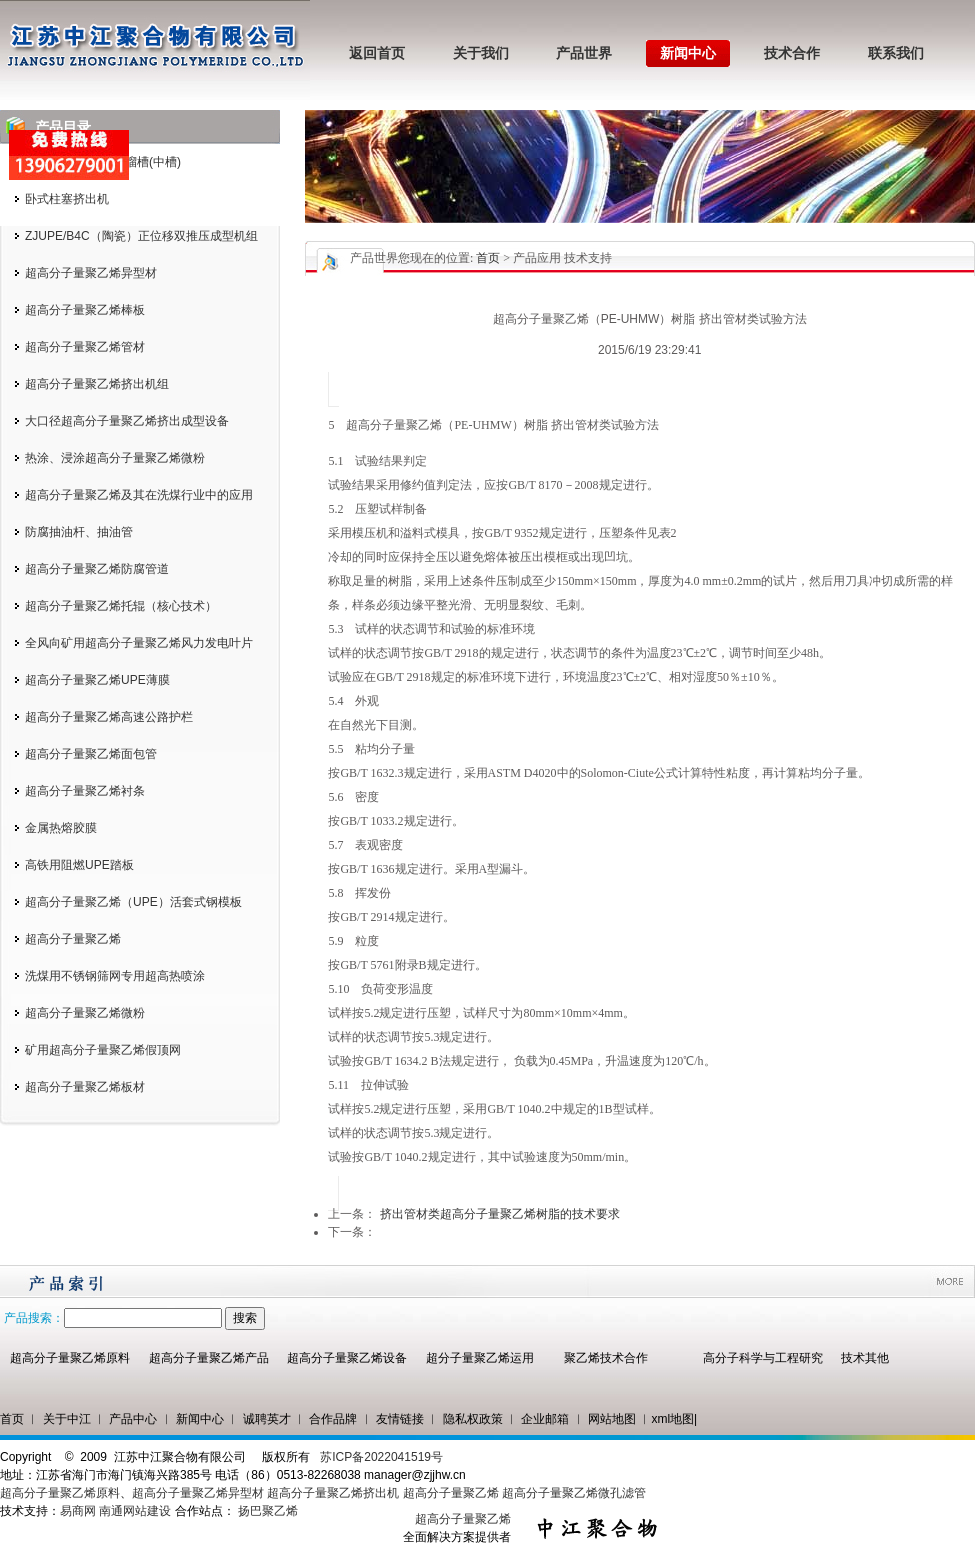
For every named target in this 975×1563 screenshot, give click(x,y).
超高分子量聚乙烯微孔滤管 (574, 1493)
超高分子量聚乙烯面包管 (91, 754)
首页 (488, 258)
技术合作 (792, 53)
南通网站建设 (135, 1511)
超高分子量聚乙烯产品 (209, 1358)
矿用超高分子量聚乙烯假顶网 (103, 1050)
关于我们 (481, 53)
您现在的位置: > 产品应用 (479, 258)
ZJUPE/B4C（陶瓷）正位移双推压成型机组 (141, 236)
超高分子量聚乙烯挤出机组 (97, 384)
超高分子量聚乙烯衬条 (85, 791)
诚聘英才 (267, 1419)
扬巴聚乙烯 (268, 1511)
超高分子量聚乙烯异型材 (91, 273)
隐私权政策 (473, 1419)
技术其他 (865, 1358)
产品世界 (584, 53)
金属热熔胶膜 (61, 828)
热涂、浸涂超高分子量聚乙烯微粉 (115, 458)
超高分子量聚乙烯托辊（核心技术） (121, 606)
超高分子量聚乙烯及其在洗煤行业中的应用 (139, 495)
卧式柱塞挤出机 (67, 199)
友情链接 (400, 1419)
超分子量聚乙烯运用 (480, 1358)
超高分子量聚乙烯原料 (70, 1358)
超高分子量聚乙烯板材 (85, 1087)
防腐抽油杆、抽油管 (79, 532)
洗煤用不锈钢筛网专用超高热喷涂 (115, 976)
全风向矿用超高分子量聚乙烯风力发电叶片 (139, 643)
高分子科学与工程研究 (763, 1358)
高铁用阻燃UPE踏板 (79, 865)
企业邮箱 (545, 1419)
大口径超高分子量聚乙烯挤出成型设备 (127, 421)
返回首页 (377, 53)
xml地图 (672, 1419)
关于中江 (67, 1419)
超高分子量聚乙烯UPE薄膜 (97, 680)
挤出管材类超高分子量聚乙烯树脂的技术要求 (500, 1214)
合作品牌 (333, 1419)
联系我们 (896, 53)
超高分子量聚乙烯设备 (347, 1358)
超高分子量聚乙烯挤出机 (334, 1493)
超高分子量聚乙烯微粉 (85, 1013)
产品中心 (133, 1419)
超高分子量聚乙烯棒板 (85, 310)
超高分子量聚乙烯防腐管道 (97, 569)
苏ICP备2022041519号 (381, 1457)
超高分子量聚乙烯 (73, 939)
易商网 (78, 1511)
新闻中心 (688, 53)
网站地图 (612, 1419)
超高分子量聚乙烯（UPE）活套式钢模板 (133, 902)
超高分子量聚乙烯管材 (85, 347)
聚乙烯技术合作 (606, 1358)
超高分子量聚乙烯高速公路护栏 (109, 717)
